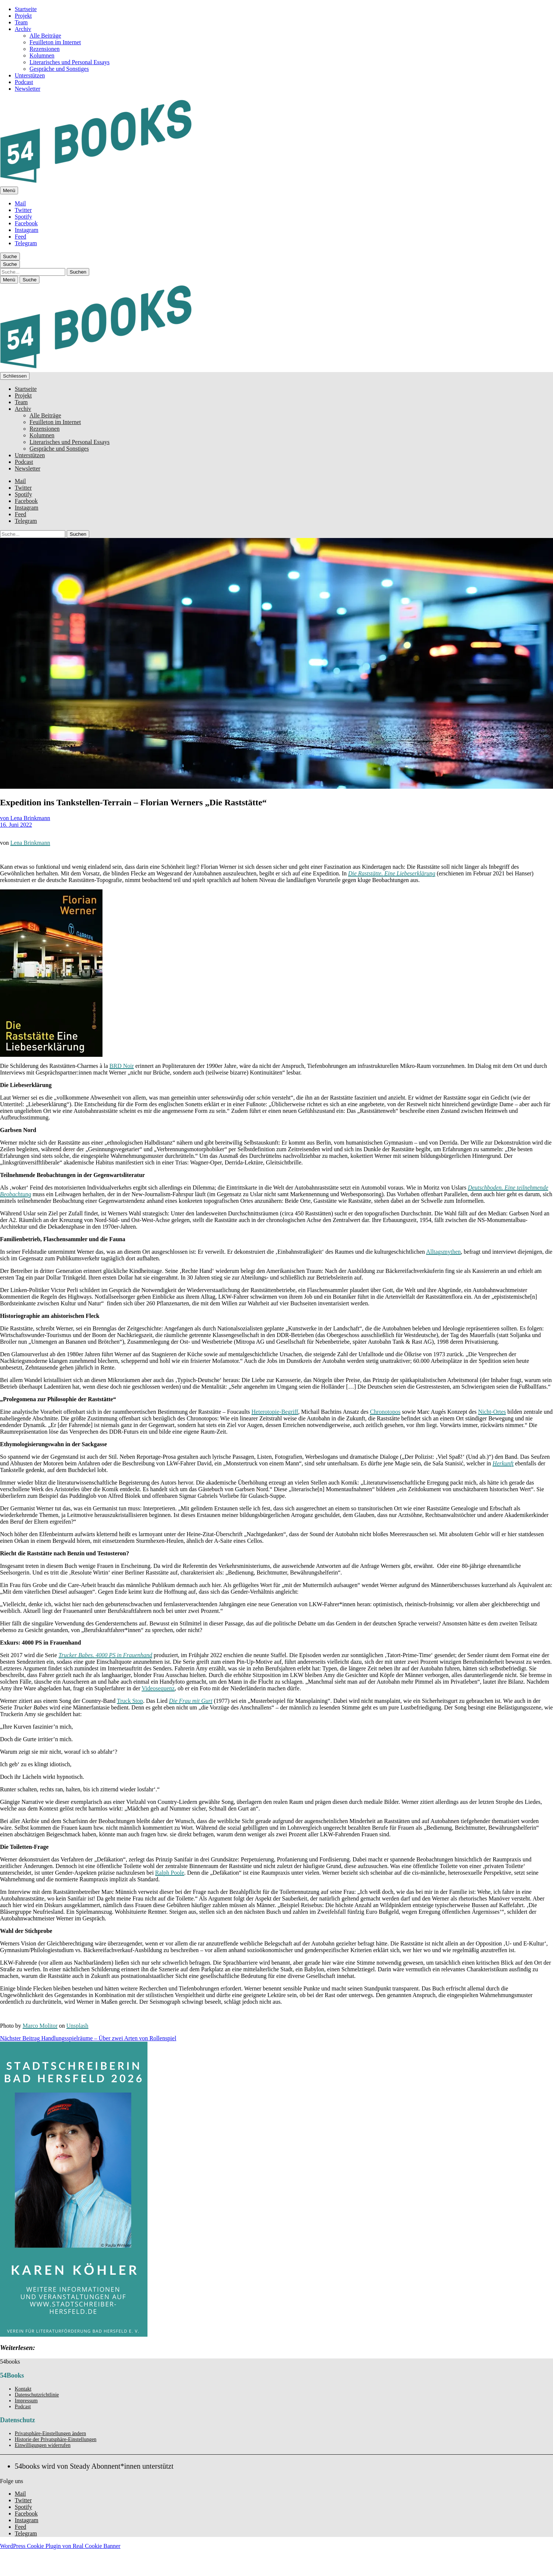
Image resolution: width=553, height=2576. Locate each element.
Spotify (23, 216)
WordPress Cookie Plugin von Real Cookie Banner (60, 2546)
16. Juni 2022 (16, 825)
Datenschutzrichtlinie (37, 2395)
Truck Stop (130, 1701)
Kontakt (23, 2389)
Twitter (23, 210)
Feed (20, 236)
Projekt (23, 16)
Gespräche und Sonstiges (59, 69)
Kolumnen (42, 55)
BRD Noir (121, 1066)
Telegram (26, 243)
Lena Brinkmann (30, 843)
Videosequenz (158, 1688)
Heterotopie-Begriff (274, 1412)
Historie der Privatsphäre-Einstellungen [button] (56, 2439)
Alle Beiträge (45, 35)
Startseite (26, 9)
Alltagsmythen (443, 1252)
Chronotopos (385, 1412)
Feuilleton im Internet (55, 42)
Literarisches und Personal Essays (69, 62)
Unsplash (77, 2026)
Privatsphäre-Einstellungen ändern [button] (50, 2433)
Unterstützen (30, 75)
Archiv (23, 29)
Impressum (26, 2400)
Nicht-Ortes (492, 1412)
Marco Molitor (40, 2026)
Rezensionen (44, 49)
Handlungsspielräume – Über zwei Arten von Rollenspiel (88, 2038)
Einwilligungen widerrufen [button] (42, 2445)
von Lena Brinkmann (25, 818)
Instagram (26, 230)
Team (21, 22)
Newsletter (27, 89)
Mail (20, 203)
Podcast (24, 82)
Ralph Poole (169, 1872)
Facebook (26, 223)
